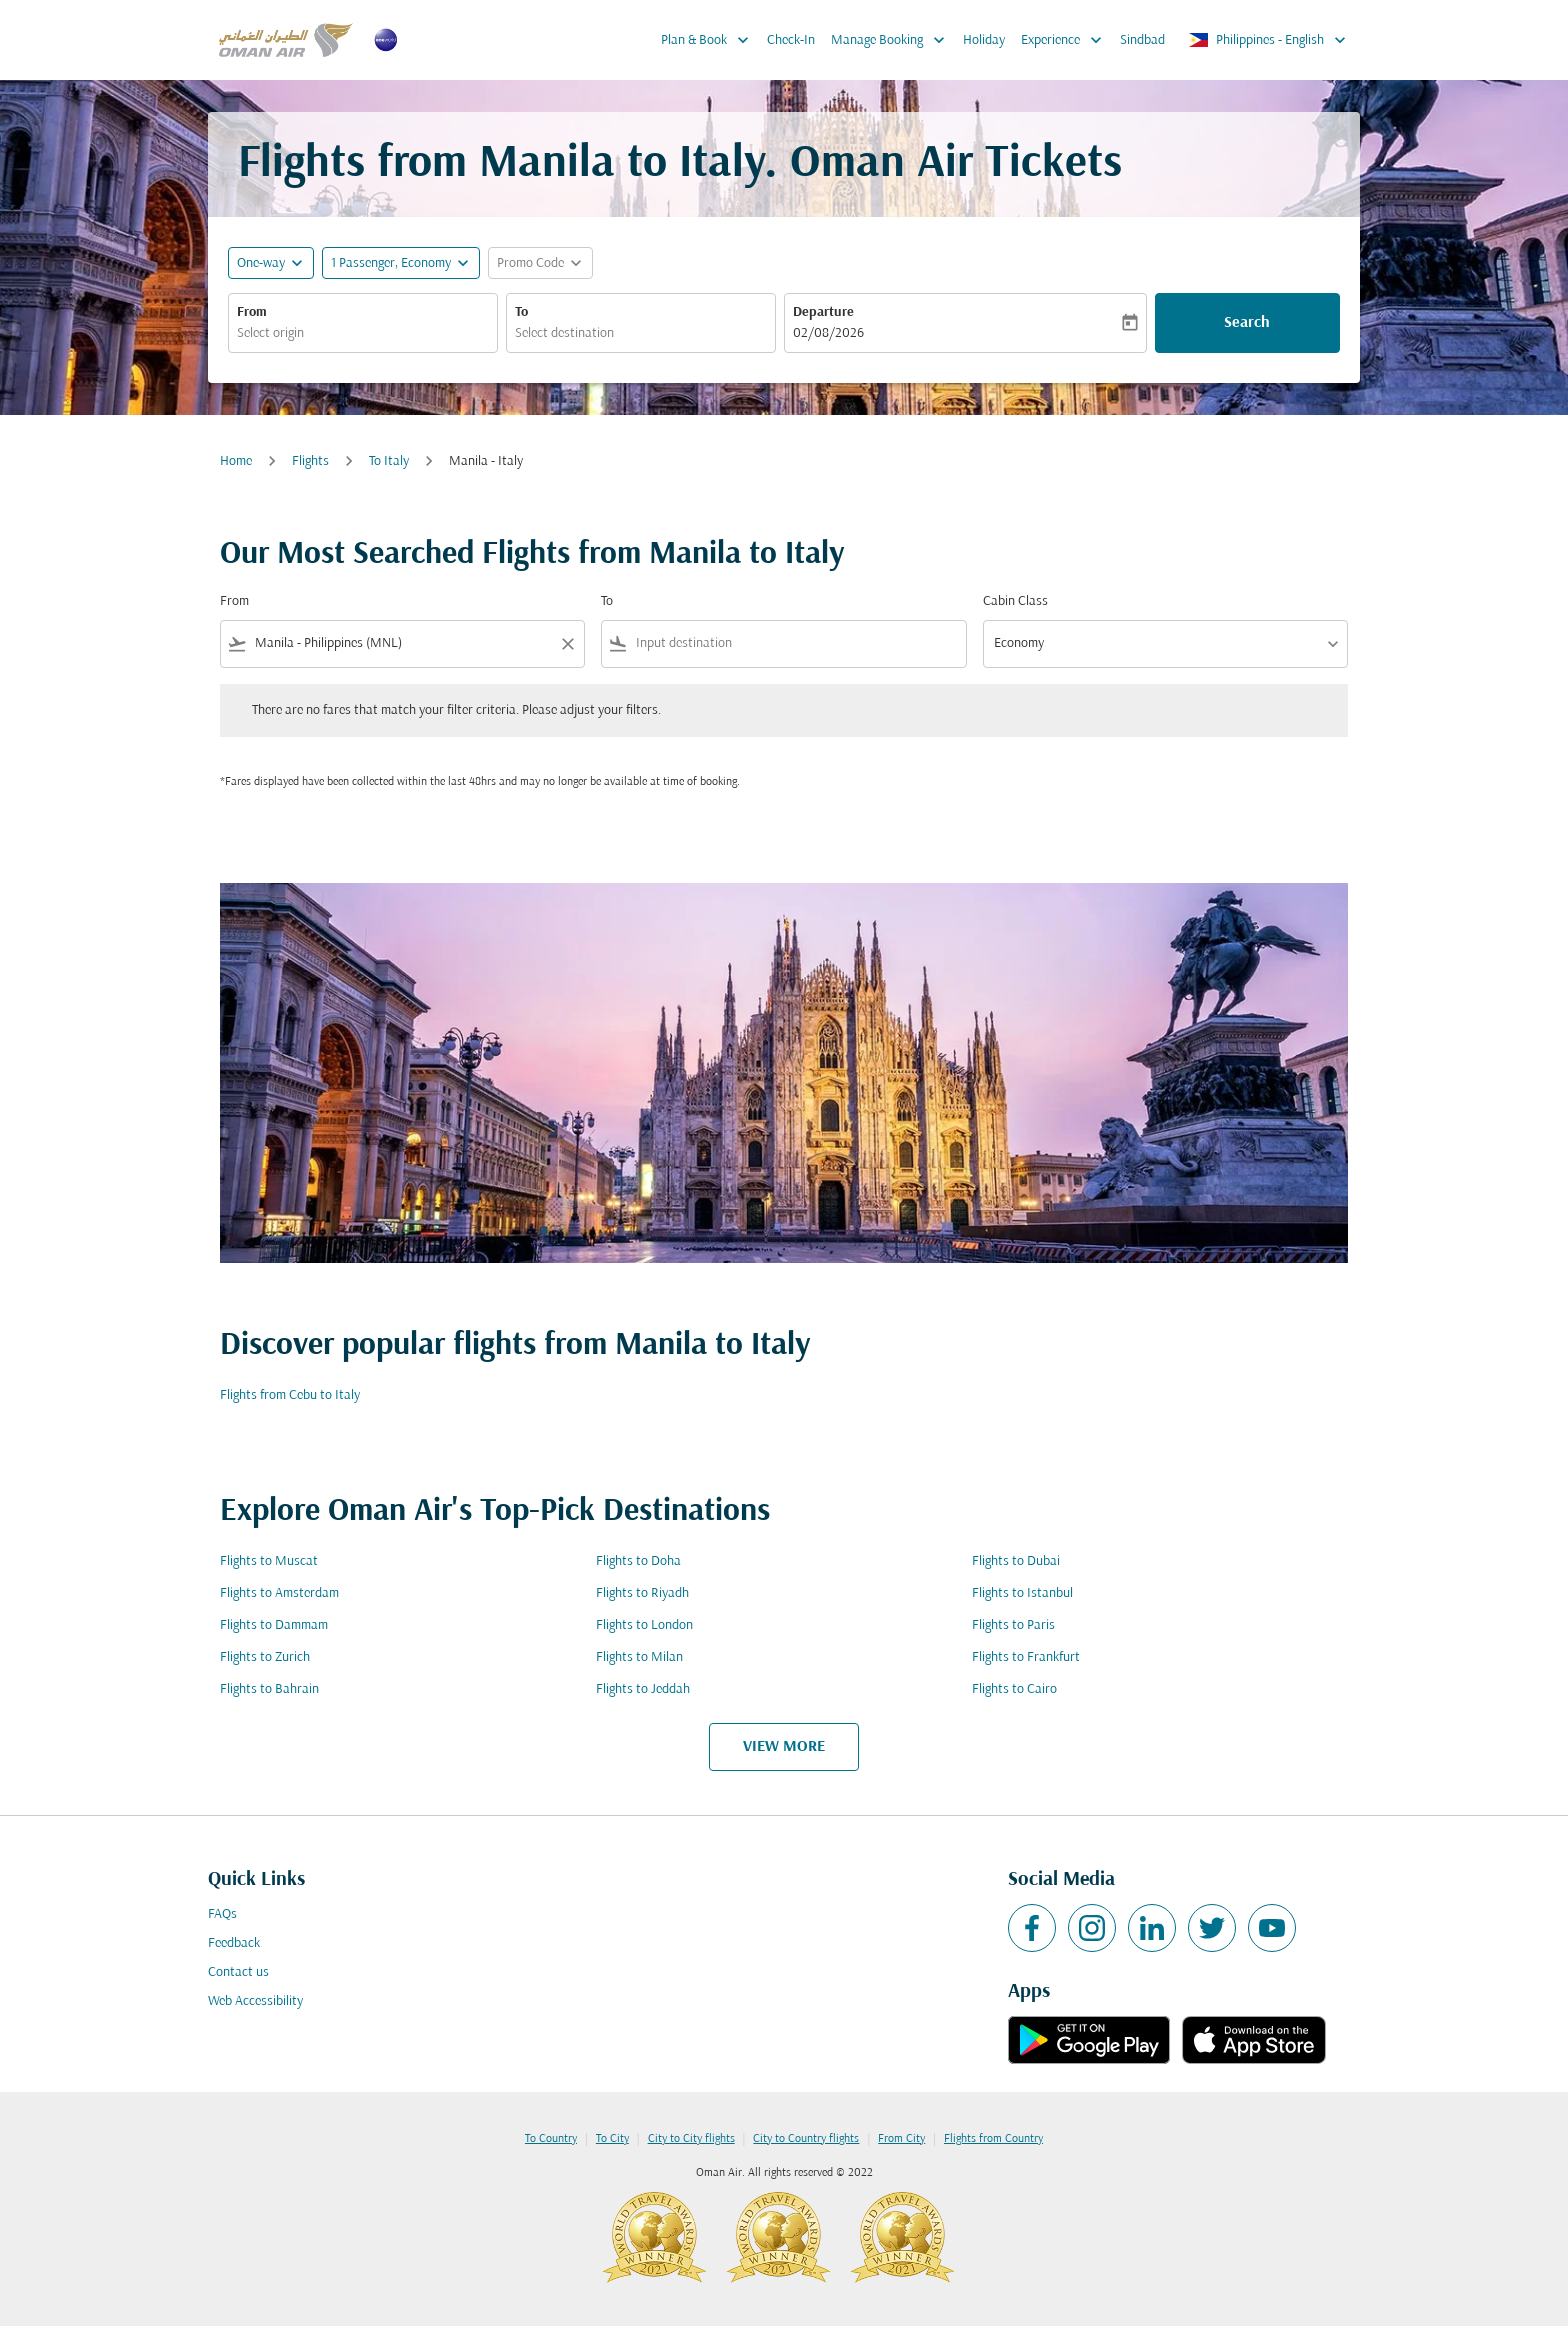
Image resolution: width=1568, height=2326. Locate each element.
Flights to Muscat (269, 1561)
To (521, 312)
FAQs (222, 1914)
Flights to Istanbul (1022, 1593)
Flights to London (644, 1625)
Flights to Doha (638, 1561)
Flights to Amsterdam (279, 1593)
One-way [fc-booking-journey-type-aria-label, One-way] (261, 263)
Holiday (984, 40)
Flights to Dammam (274, 1625)
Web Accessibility (255, 2001)
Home (236, 461)
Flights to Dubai (1016, 1561)
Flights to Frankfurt (1026, 1657)
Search (1247, 323)
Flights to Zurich (265, 1657)
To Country (551, 2139)
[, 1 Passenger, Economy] (391, 263)
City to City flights (691, 2139)
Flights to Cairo (1014, 1689)
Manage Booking (893, 40)
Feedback (234, 1943)
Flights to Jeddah (643, 1689)
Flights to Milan (639, 1657)
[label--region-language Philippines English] (1268, 40)
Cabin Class (1015, 601)
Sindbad (1142, 40)
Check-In (791, 40)
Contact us (238, 1972)
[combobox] (363, 333)
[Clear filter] (567, 644)
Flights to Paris (1013, 1625)
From (252, 312)
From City (901, 2139)
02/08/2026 (828, 333)
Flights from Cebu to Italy (290, 1395)
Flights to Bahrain (269, 1689)
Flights (310, 461)
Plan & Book (710, 40)
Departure (823, 312)
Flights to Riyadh (642, 1593)
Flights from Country (993, 2139)
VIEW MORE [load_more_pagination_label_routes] (784, 1747)
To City (612, 2139)
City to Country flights (806, 2139)
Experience (1066, 40)
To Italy (389, 461)
